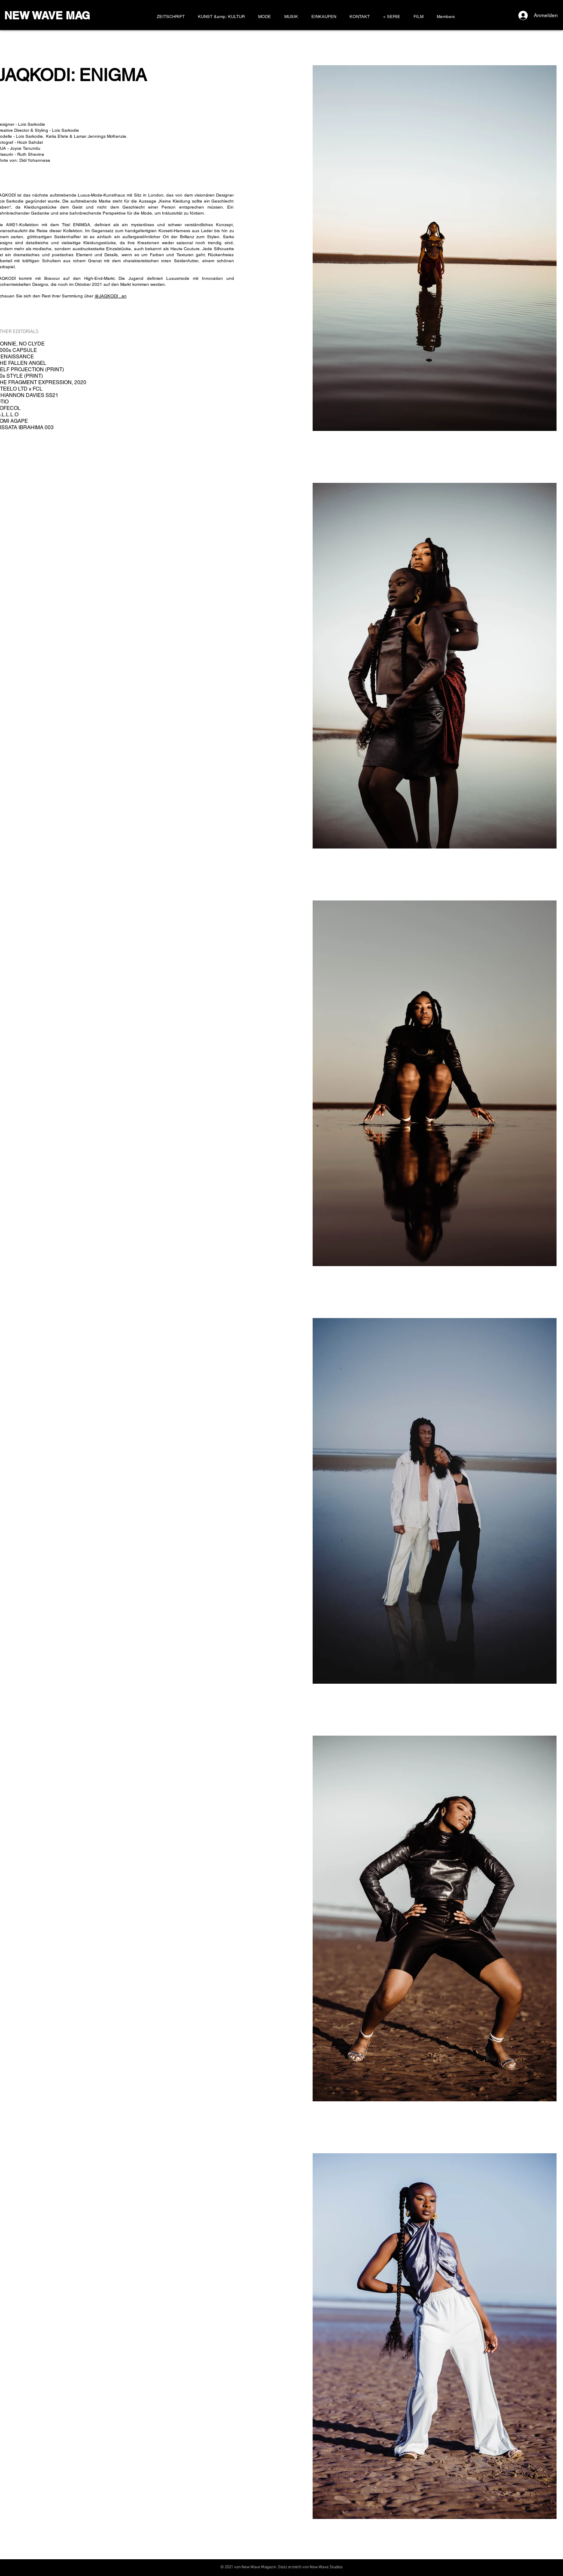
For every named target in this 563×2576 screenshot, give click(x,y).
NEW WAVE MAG (47, 15)
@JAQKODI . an (110, 296)
